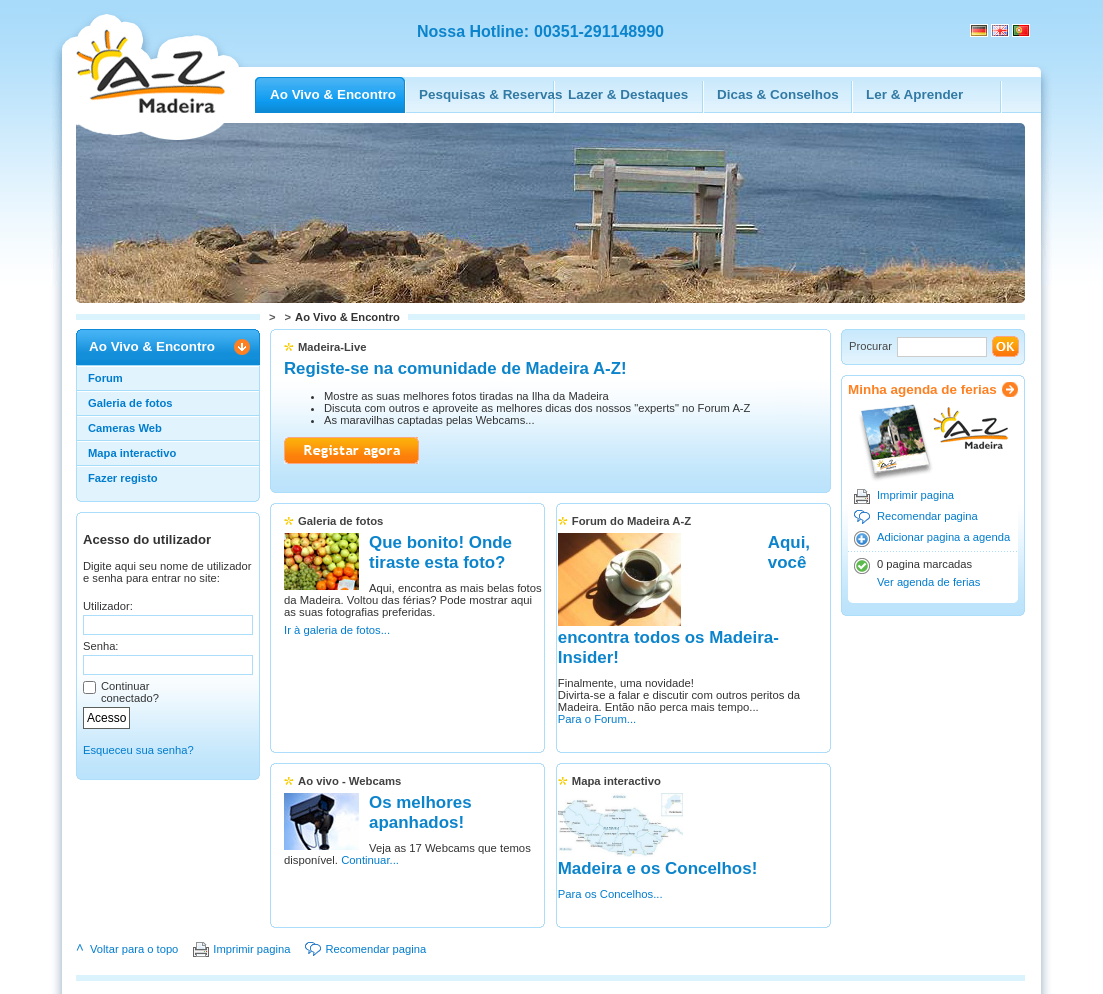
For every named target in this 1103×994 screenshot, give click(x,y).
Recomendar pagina (927, 516)
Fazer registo (123, 478)
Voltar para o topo (134, 893)
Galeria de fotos (130, 403)
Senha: (100, 646)
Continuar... (442, 836)
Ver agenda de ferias (928, 582)
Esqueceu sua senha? (138, 750)
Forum (105, 378)
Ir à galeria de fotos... (336, 662)
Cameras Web (125, 428)
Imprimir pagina (915, 495)
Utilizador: (108, 606)
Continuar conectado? (130, 692)
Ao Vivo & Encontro (152, 346)
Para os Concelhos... (752, 812)
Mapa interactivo (132, 453)
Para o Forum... (609, 684)
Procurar (870, 346)
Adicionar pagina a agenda (943, 537)
